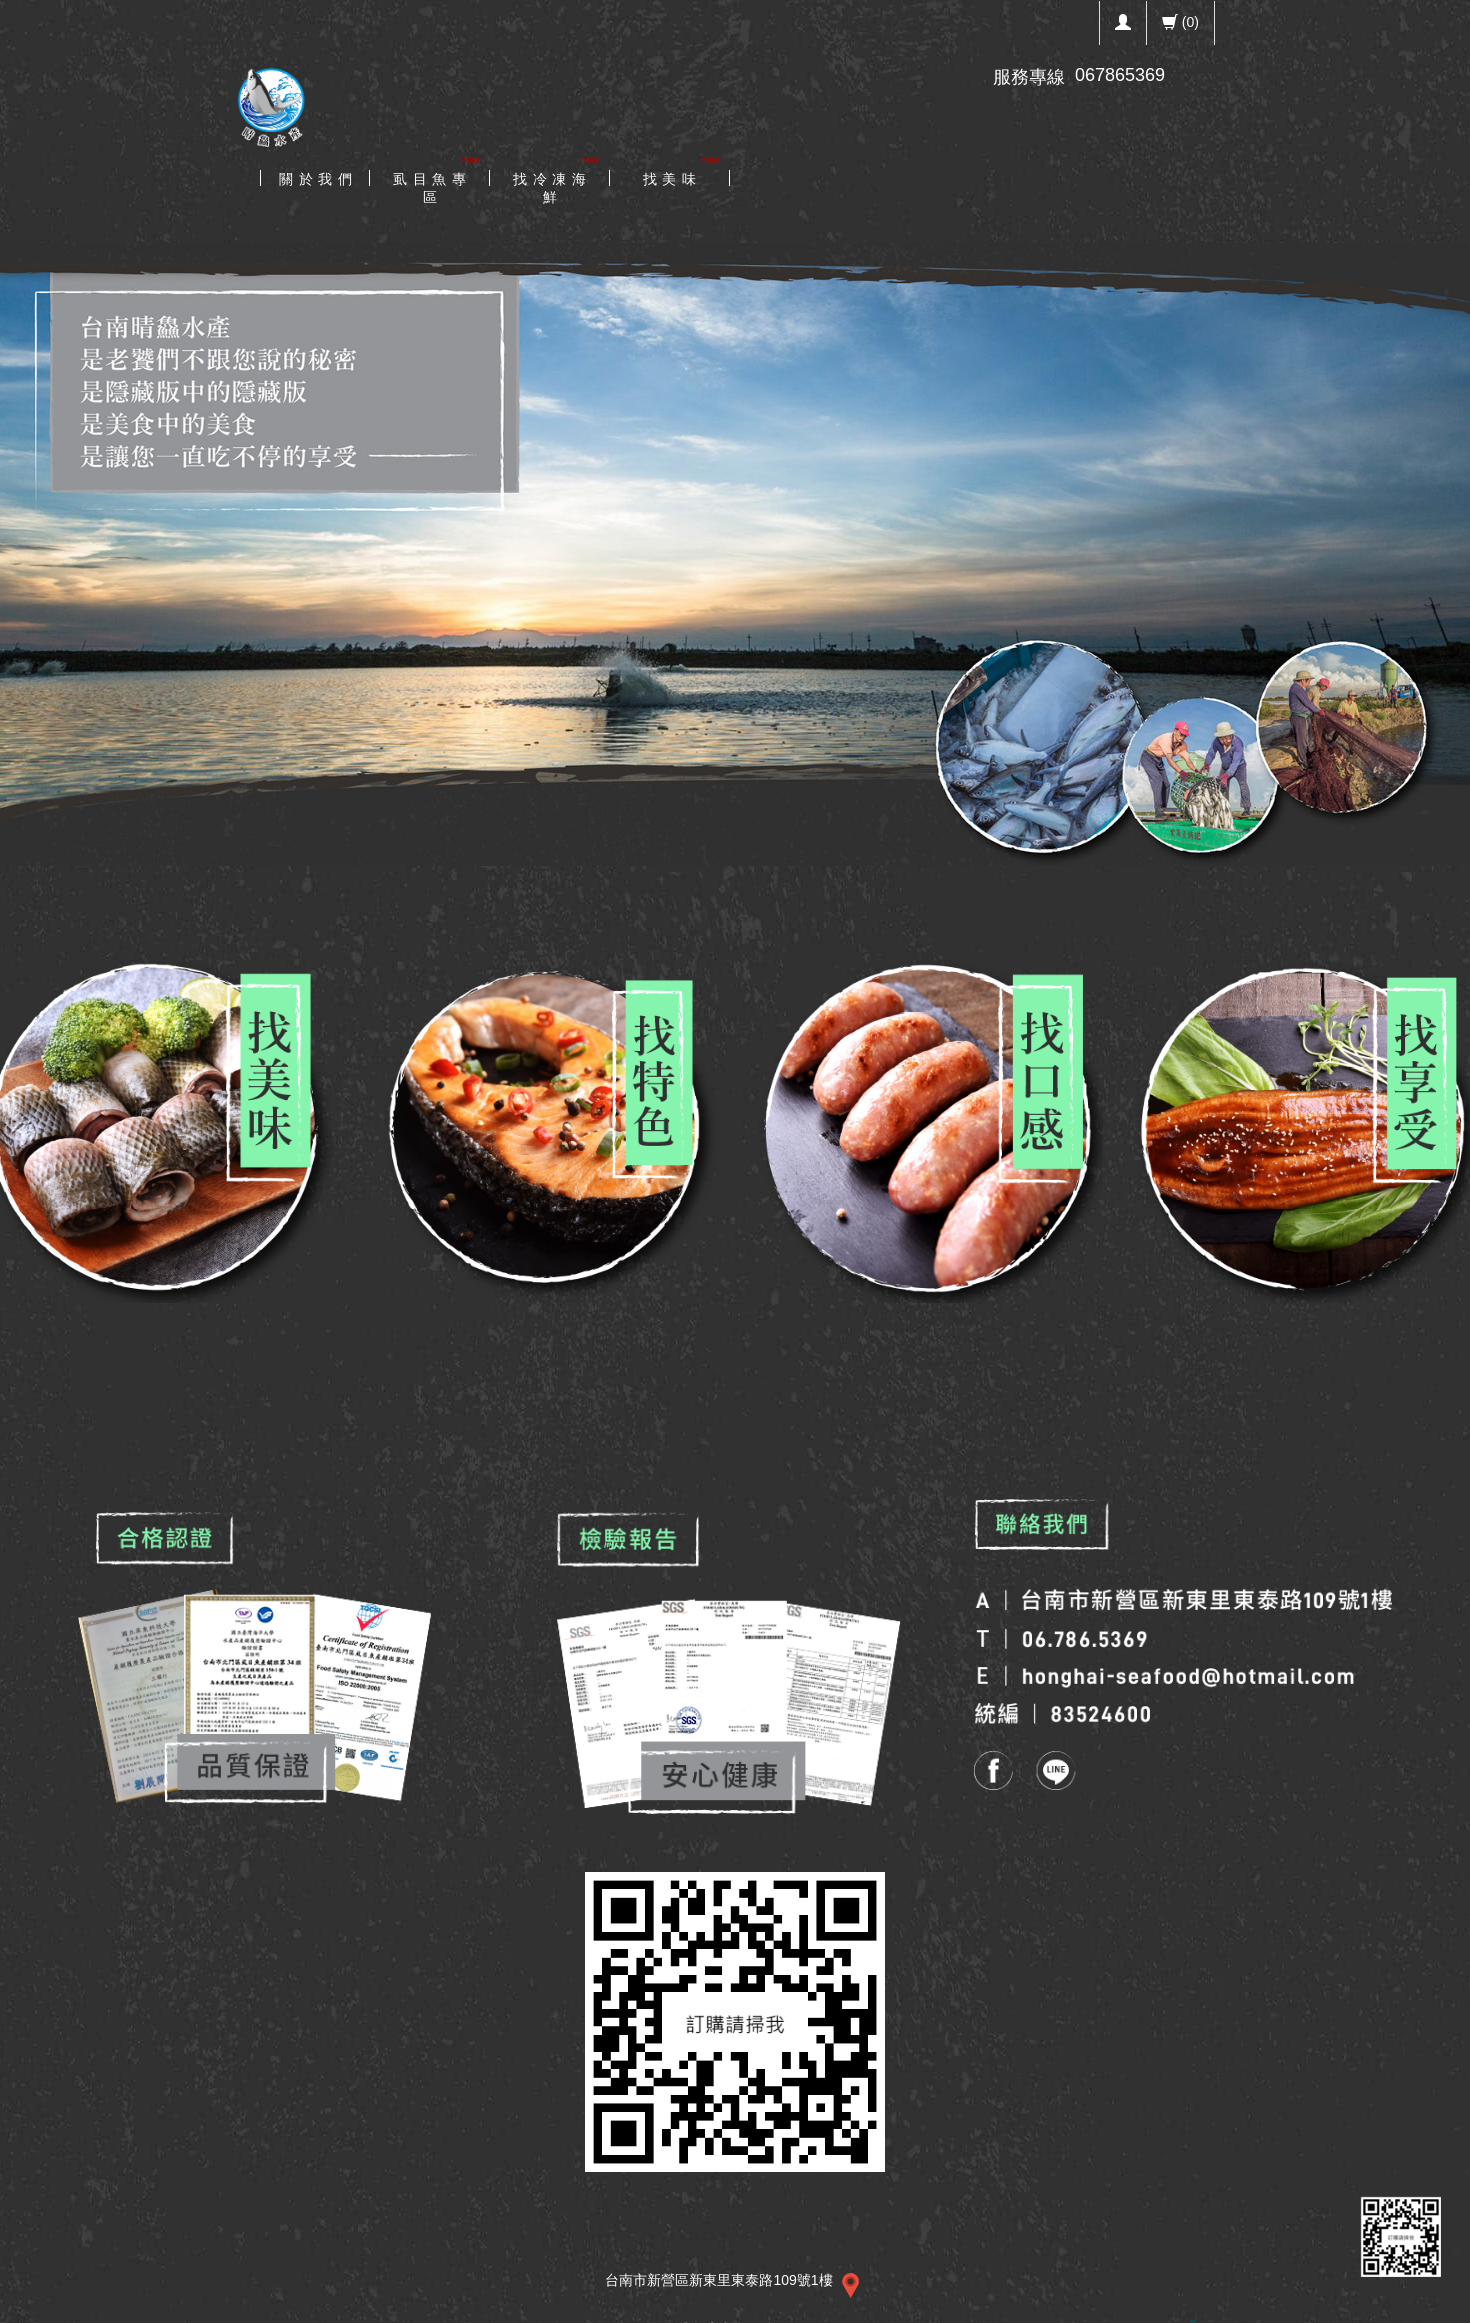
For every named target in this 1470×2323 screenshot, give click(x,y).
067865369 (1120, 75)
